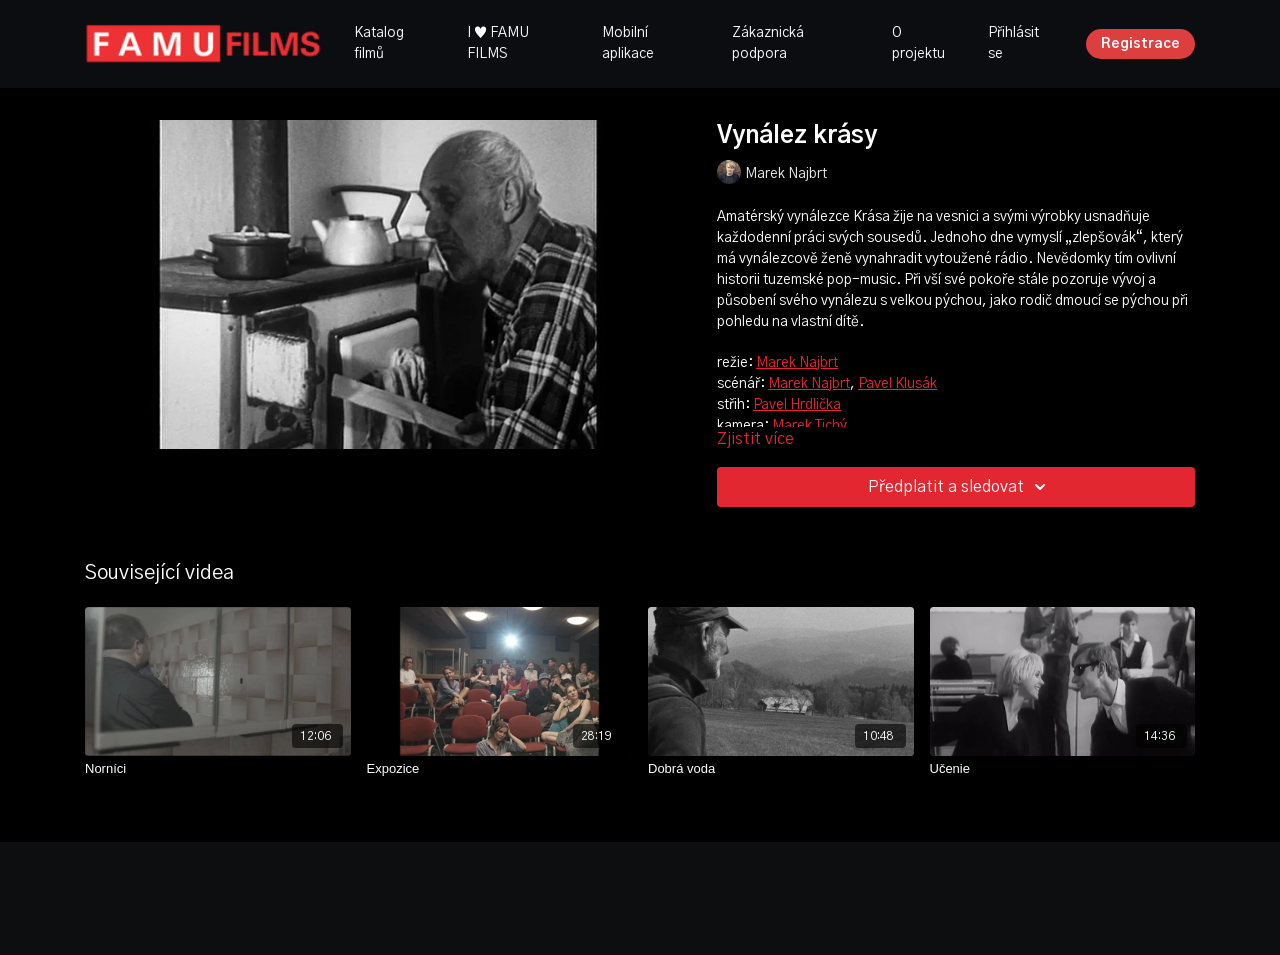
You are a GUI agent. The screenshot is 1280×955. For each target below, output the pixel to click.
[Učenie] (1063, 769)
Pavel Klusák (897, 384)
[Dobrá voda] (781, 769)
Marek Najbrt (797, 363)
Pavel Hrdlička (797, 405)
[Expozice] (500, 769)
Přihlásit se (1013, 43)
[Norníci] (218, 769)
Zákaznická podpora (768, 43)
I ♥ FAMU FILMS (498, 43)
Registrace (1140, 44)
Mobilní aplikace (628, 43)
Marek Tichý (809, 426)
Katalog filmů (379, 43)
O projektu (918, 43)
